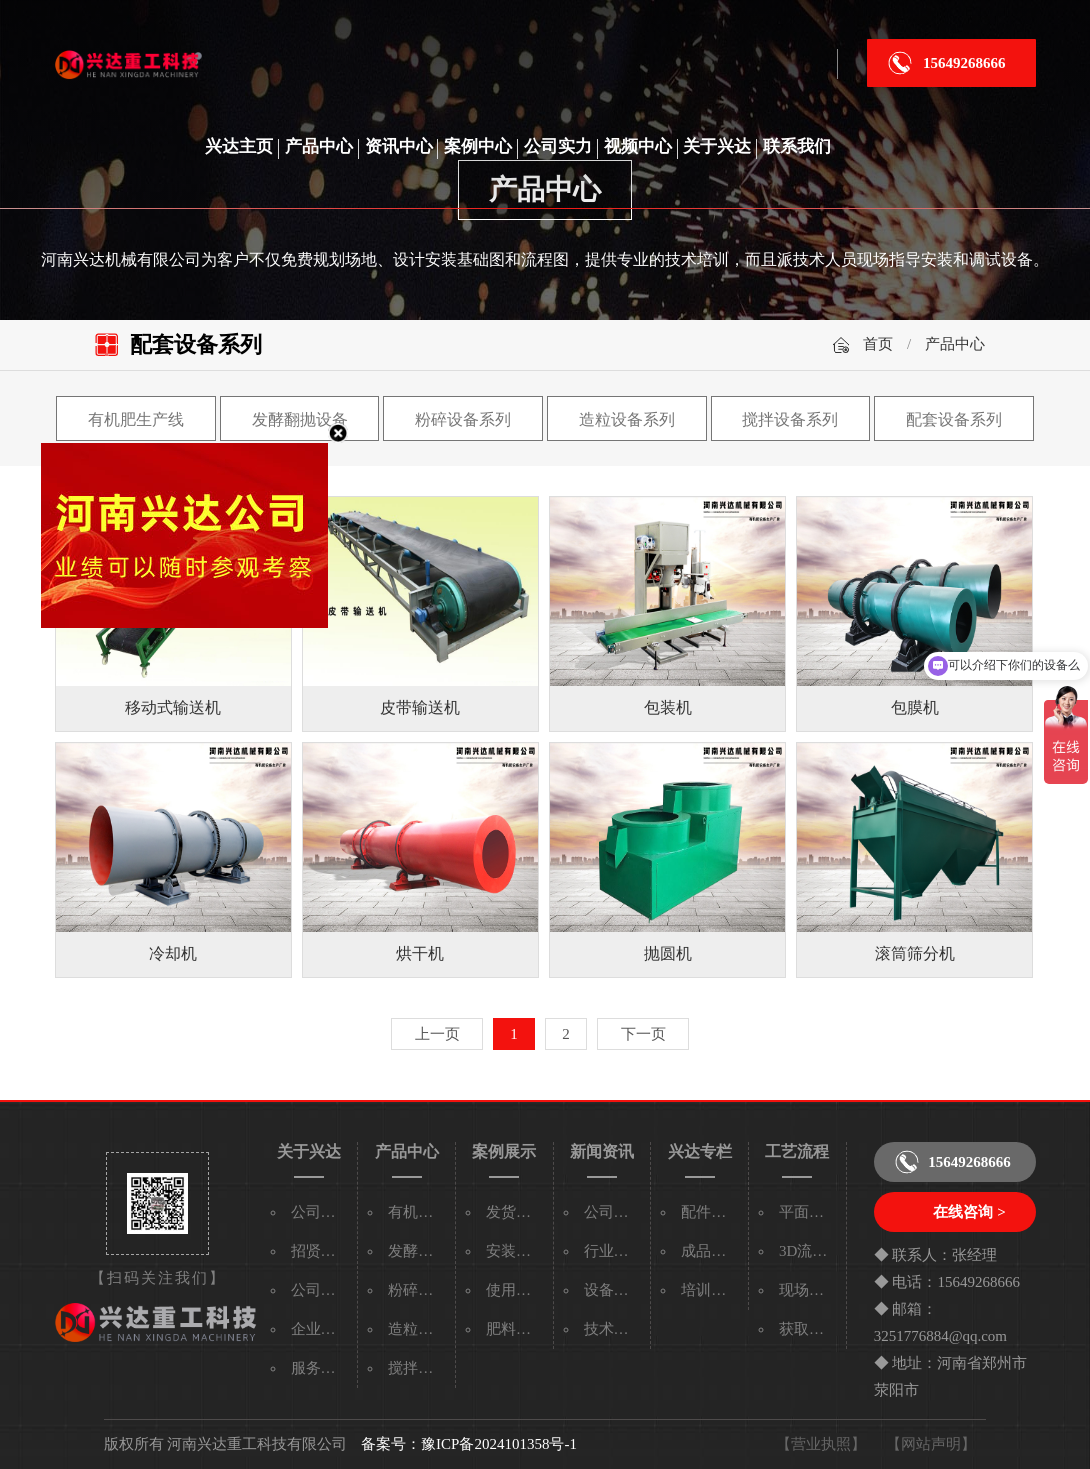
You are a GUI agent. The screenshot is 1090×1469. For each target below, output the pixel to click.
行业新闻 (614, 1251)
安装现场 (516, 1251)
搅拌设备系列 (790, 419)
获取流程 (809, 1329)
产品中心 (319, 146)
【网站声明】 (931, 1444)
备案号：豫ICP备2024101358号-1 (469, 1444)
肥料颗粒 (516, 1329)
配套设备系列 (954, 419)
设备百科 (614, 1290)
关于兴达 (717, 146)
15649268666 (964, 63)
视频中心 (638, 146)
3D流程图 (810, 1251)
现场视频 (809, 1290)
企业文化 (321, 1329)
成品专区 (711, 1251)
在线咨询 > (969, 1212)
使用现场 (516, 1290)
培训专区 (711, 1290)
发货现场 (516, 1212)
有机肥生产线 (136, 419)
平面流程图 (816, 1212)
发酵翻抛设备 (300, 419)
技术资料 (614, 1329)
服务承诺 (321, 1368)
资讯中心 (399, 146)
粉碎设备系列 (463, 419)
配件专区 (711, 1212)
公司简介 (321, 1212)
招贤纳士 (321, 1251)
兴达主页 (239, 146)
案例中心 (478, 146)
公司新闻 (614, 1212)
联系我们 (797, 146)
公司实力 (558, 146)
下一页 (643, 1034)
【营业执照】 (821, 1444)
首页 (878, 344)
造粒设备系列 (627, 419)
